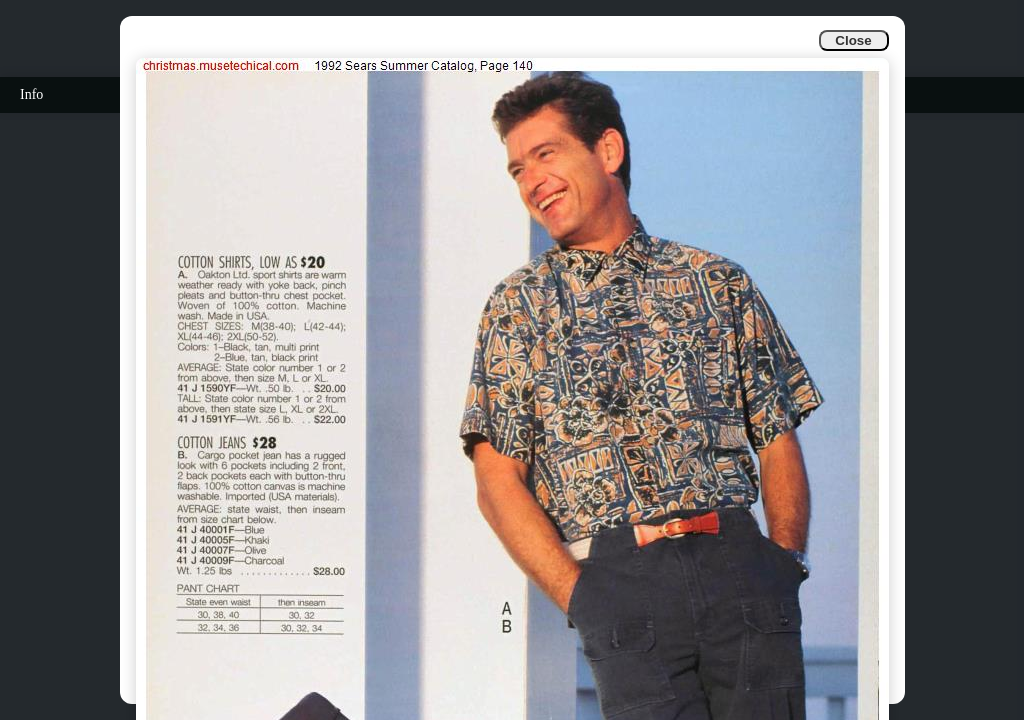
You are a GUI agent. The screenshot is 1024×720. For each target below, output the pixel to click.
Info (31, 94)
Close (853, 40)
